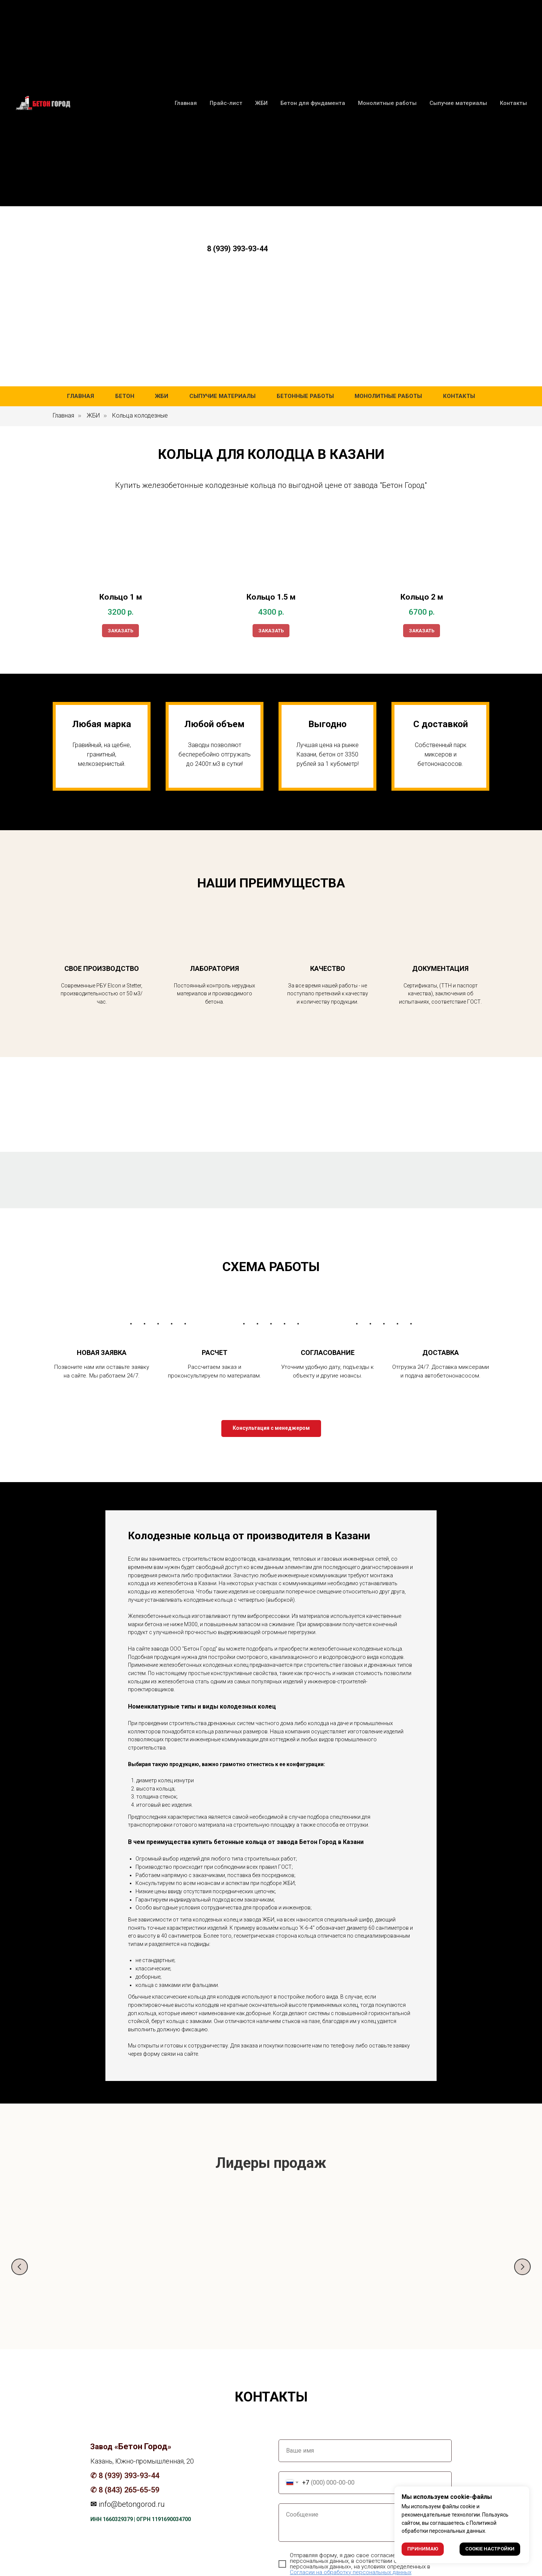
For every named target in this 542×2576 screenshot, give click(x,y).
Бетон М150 (327, 2274)
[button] (271, 1428)
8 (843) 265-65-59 (129, 2492)
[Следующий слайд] (522, 2267)
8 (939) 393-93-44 (237, 248)
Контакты (459, 396)
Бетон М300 (440, 2274)
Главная (80, 396)
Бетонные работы (305, 396)
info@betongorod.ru (132, 2506)
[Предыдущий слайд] (19, 2267)
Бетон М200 (101, 2274)
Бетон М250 (214, 2274)
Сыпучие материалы (222, 396)
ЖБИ (161, 396)
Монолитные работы (388, 396)
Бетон (124, 396)
